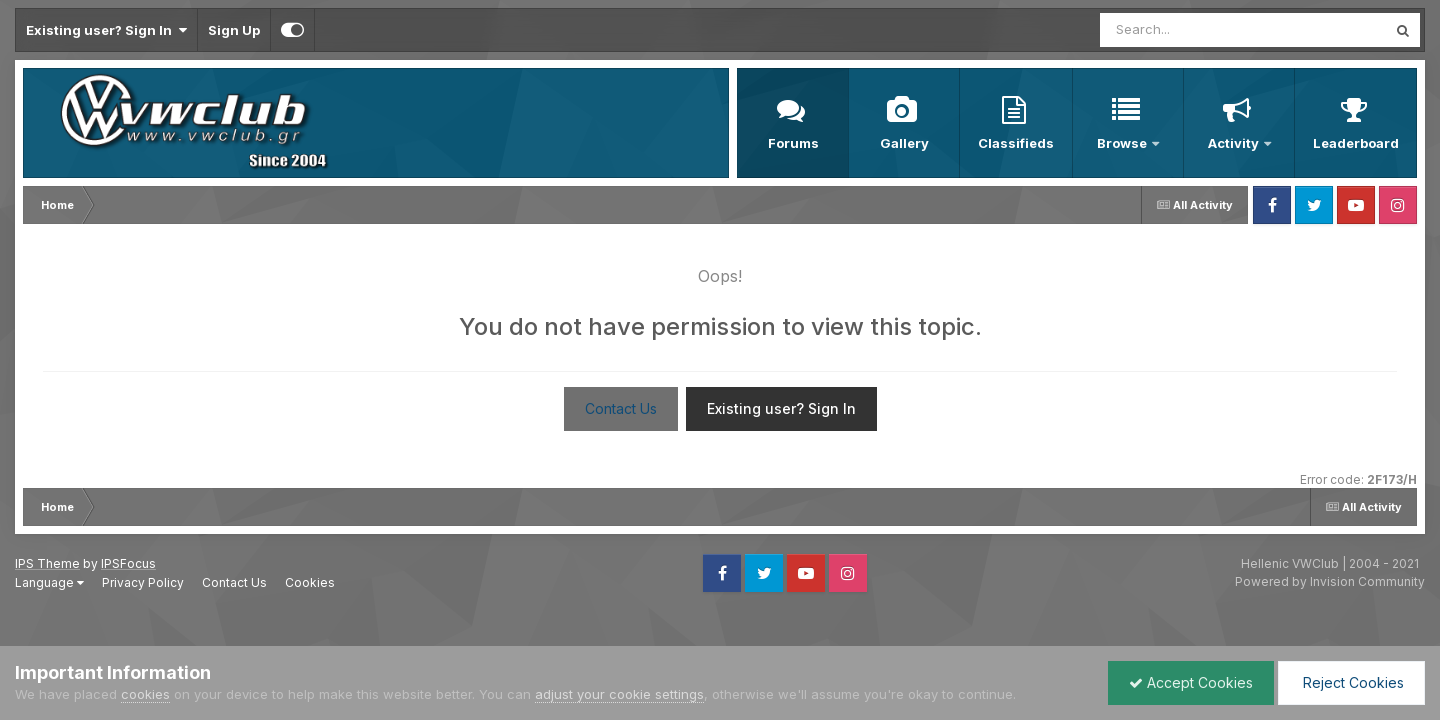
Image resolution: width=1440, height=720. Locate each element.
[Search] (1188, 30)
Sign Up (234, 30)
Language (49, 582)
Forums (793, 143)
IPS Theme (47, 563)
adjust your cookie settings (619, 694)
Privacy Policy (143, 582)
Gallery (904, 143)
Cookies (310, 582)
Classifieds (1016, 143)
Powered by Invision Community (1330, 581)
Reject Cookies (1351, 682)
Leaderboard (1356, 143)
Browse (1123, 143)
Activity (1235, 143)
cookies (145, 694)
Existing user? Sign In (106, 30)
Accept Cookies (1191, 682)
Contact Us (621, 408)
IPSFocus (128, 563)
